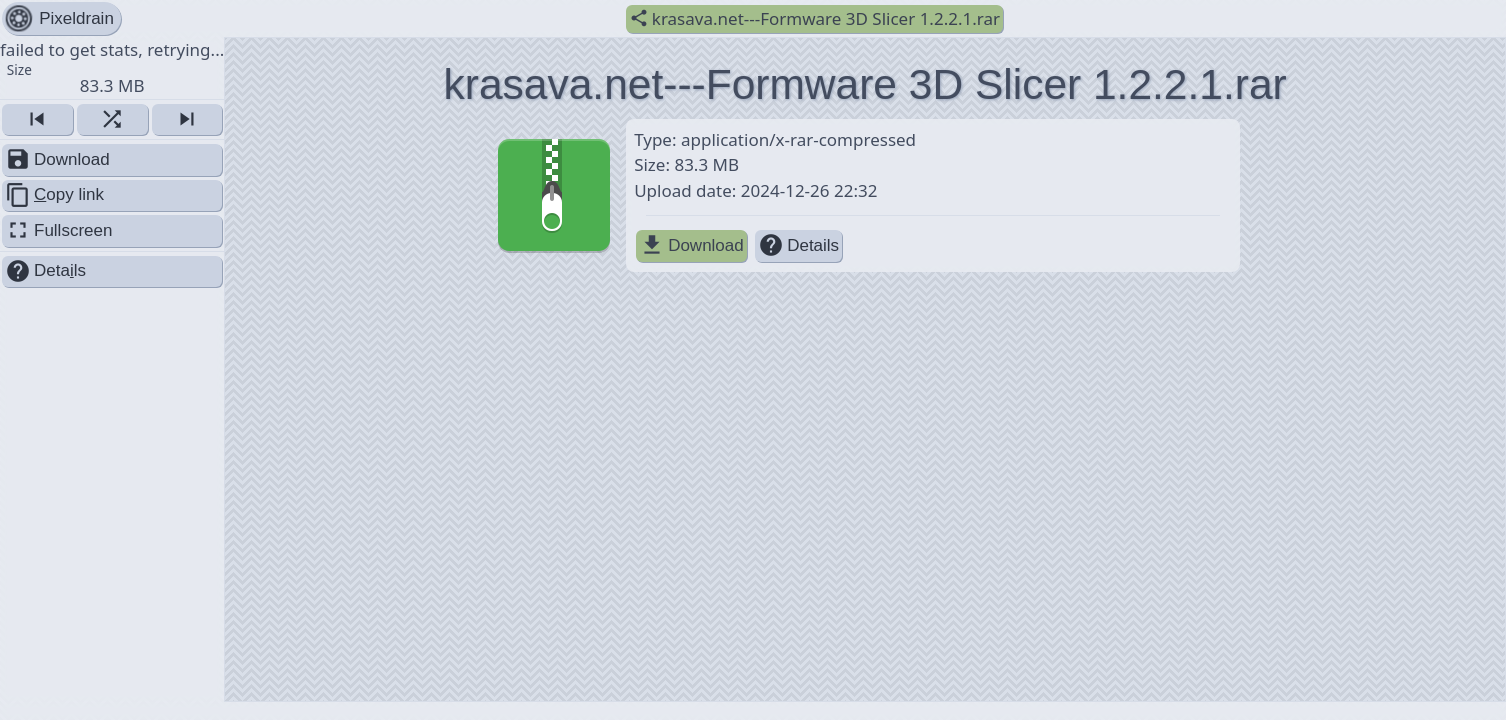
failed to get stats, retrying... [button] (112, 67)
